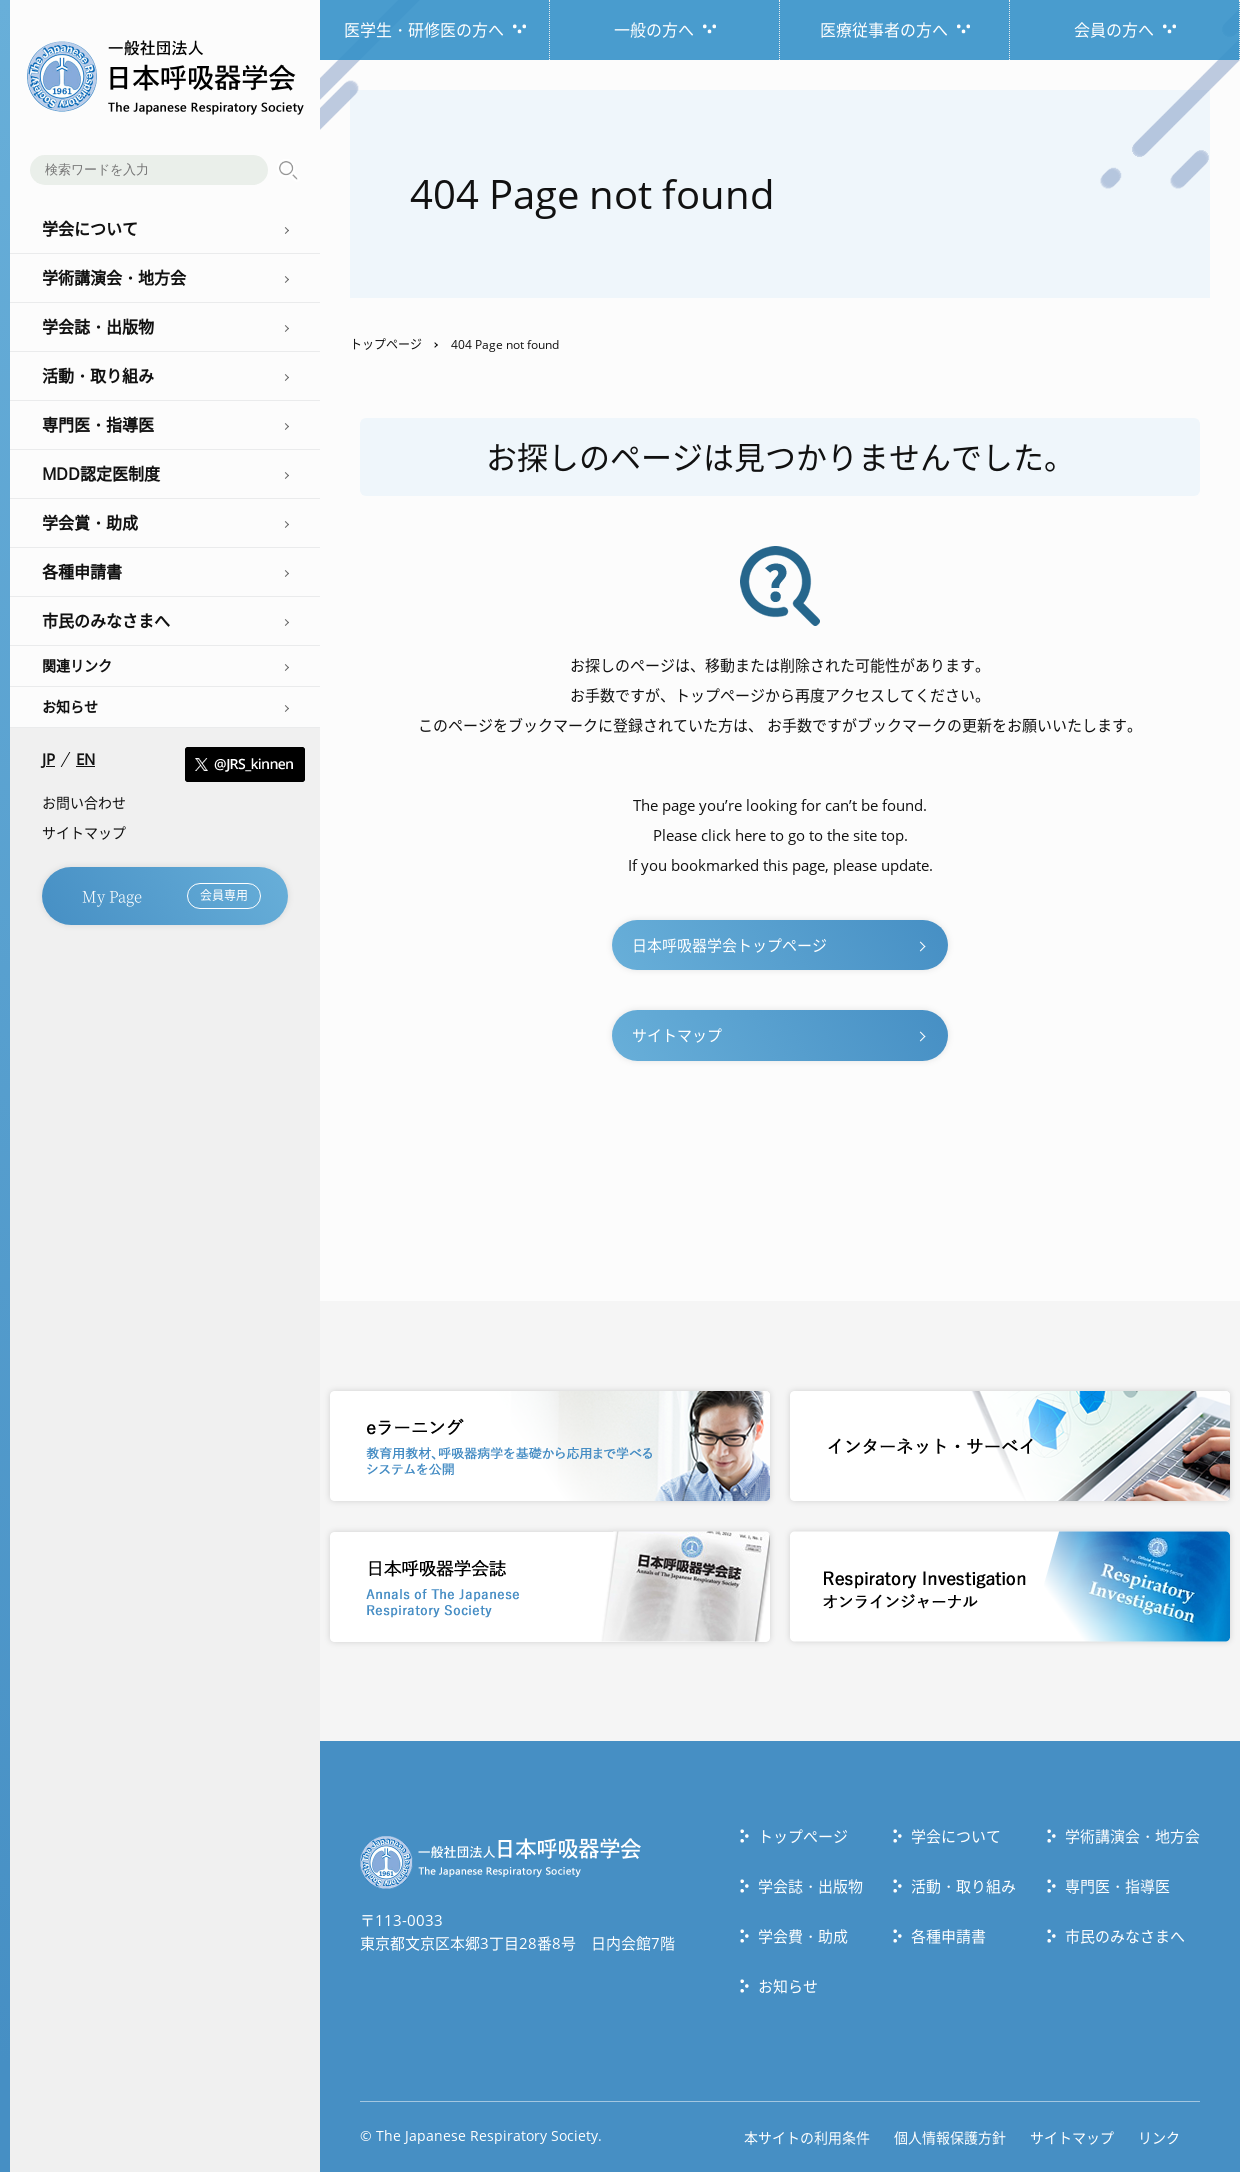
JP (48, 759)
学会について (956, 1836)
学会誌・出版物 (810, 1886)
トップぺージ (803, 1836)
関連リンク (77, 665)
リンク (1159, 2137)
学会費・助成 (803, 1936)
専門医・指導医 (1117, 1886)
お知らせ (70, 706)
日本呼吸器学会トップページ (729, 945)
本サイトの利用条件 (807, 2137)
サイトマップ (84, 832)
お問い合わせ (84, 802)
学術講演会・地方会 (1132, 1836)
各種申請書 (948, 1936)
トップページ (386, 344)
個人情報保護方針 (950, 2137)
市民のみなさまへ (1125, 1936)
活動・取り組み (963, 1886)
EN (85, 759)
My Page (171, 896)
